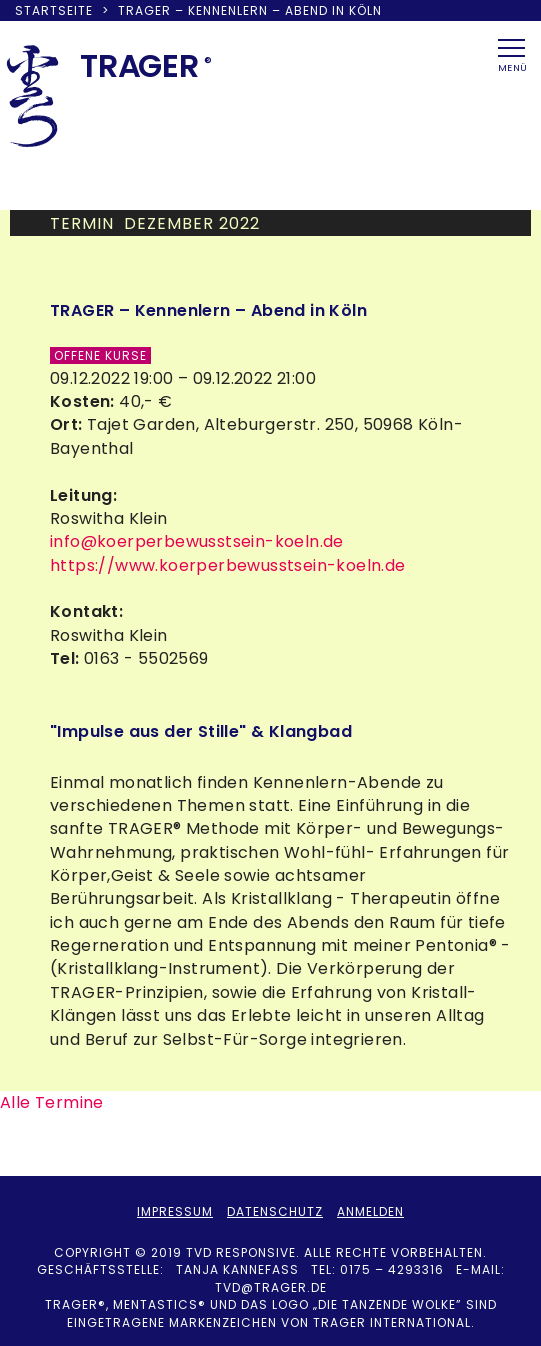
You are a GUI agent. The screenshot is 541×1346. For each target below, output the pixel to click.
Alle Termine (52, 1102)
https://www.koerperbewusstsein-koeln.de (228, 565)
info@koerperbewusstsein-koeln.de (197, 541)
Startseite (54, 10)
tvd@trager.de (271, 1287)
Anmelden (370, 1211)
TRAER (139, 65)
